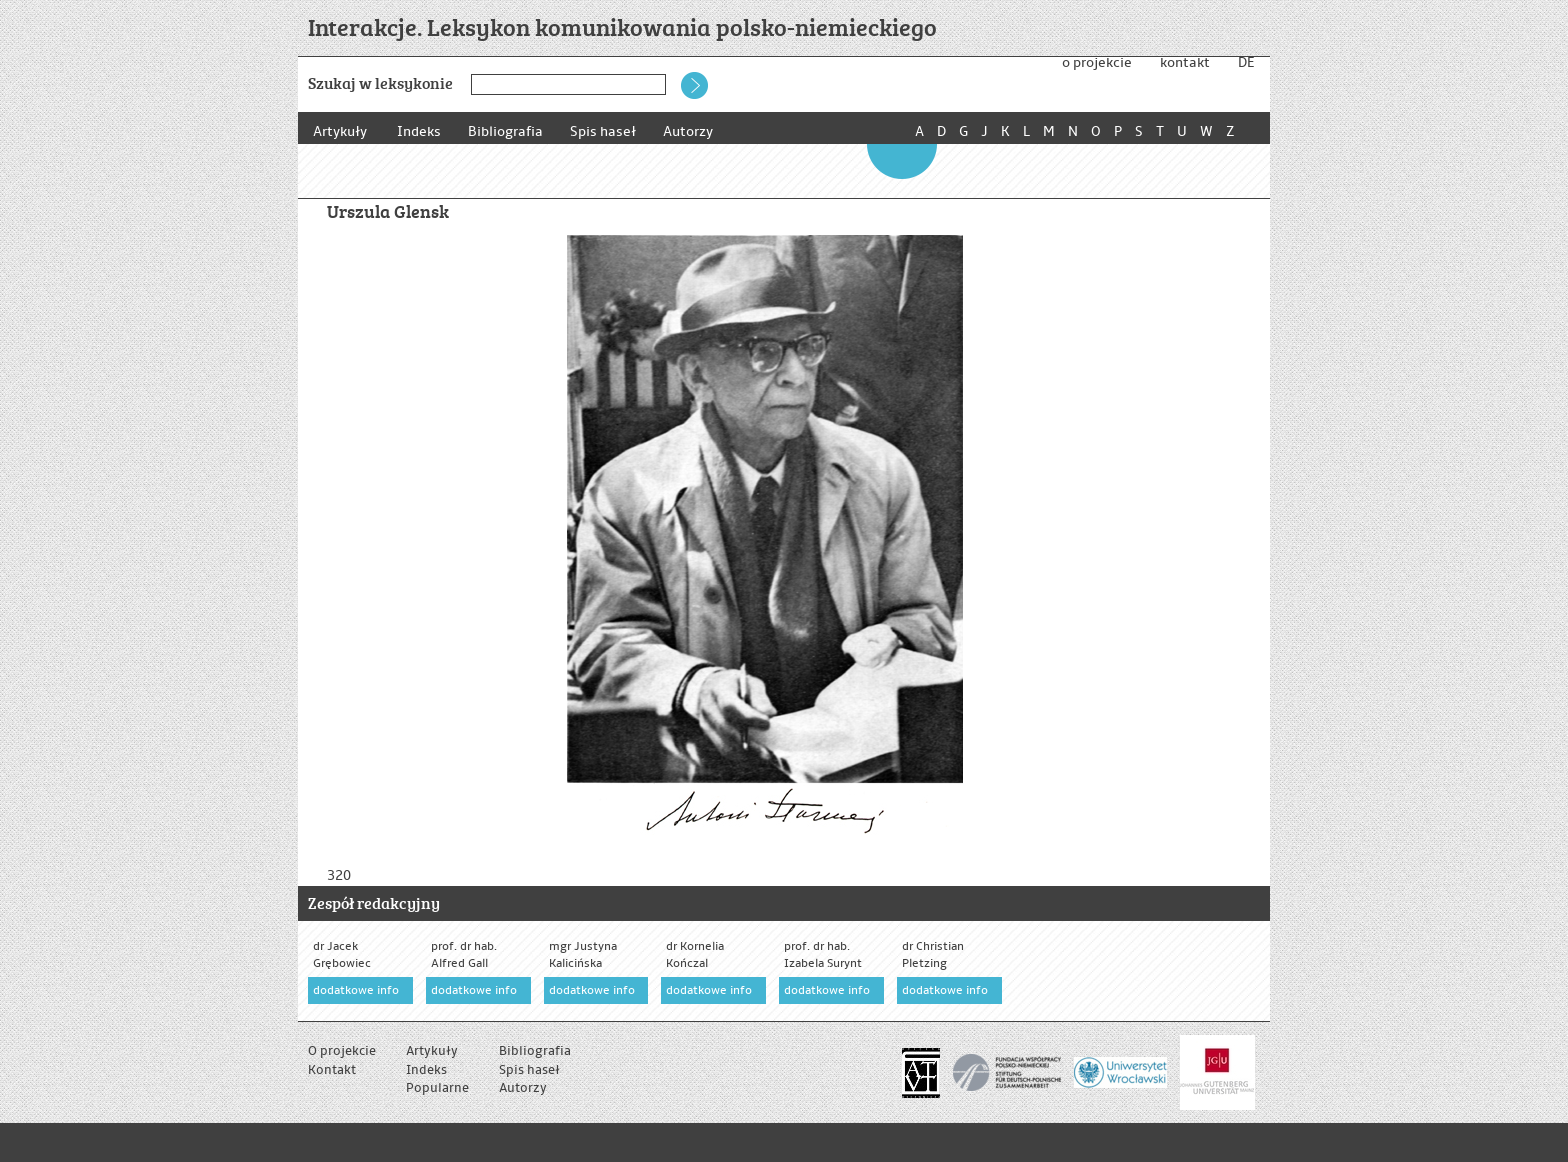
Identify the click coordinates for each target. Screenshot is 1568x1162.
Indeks (419, 131)
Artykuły (340, 131)
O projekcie (342, 1051)
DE (1246, 62)
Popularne (437, 1088)
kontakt (1185, 62)
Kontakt (332, 1070)
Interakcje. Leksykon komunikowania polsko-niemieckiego (622, 26)
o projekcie (1097, 62)
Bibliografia (508, 131)
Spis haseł (609, 131)
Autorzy (697, 131)
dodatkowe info (356, 990)
